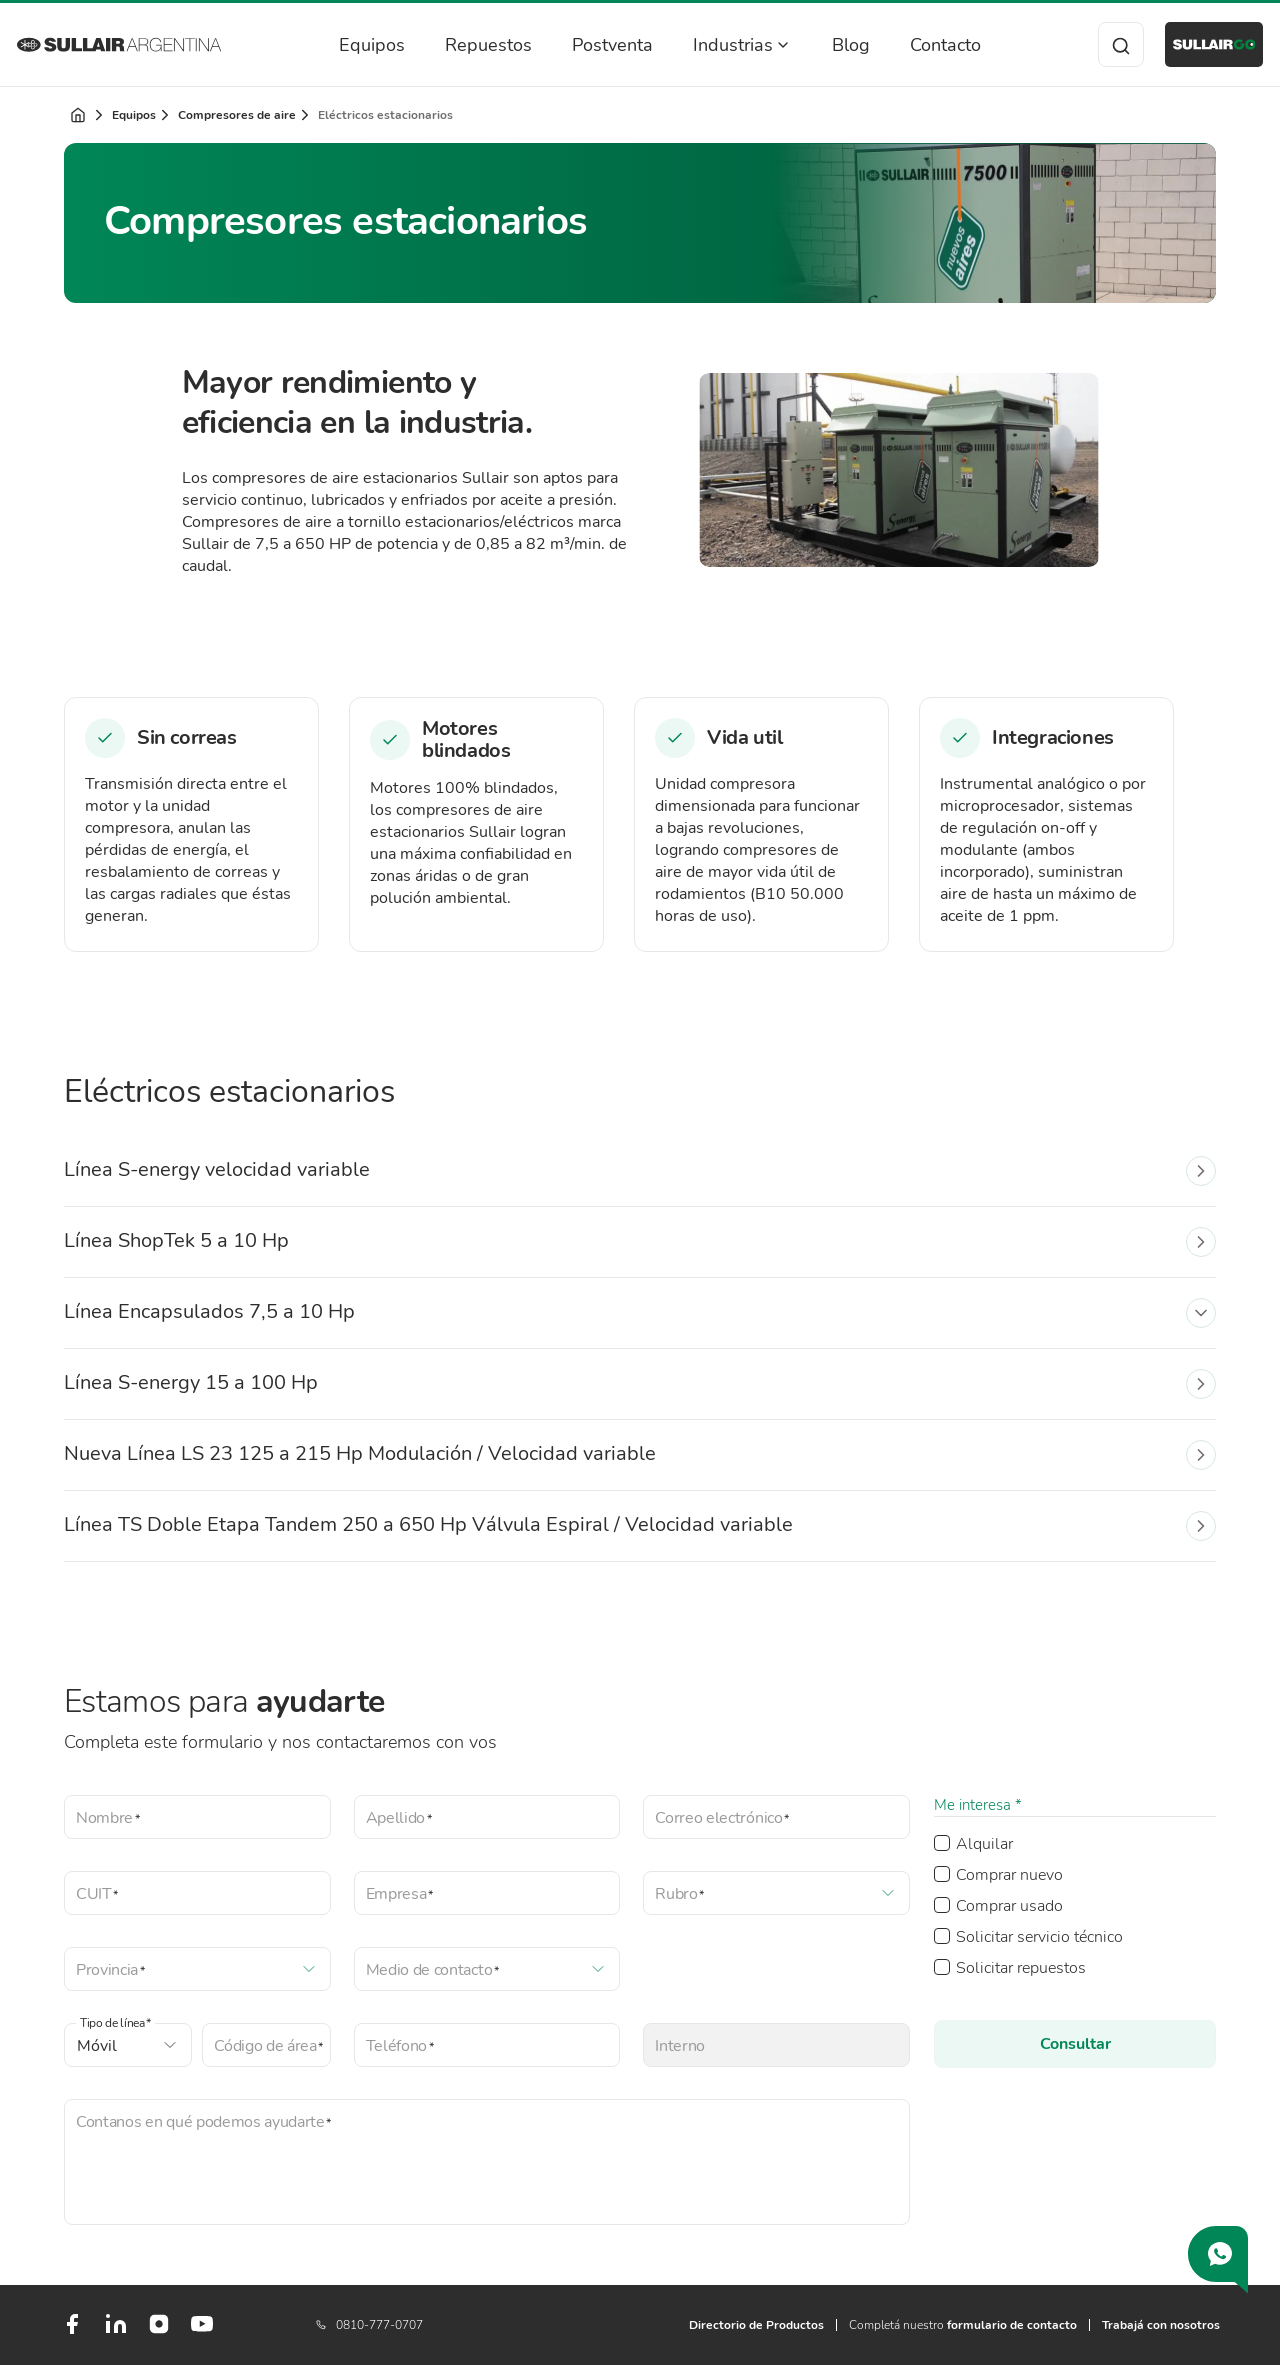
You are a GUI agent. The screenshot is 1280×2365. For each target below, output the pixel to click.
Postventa (599, 45)
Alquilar (984, 1844)
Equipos (359, 45)
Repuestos (475, 45)
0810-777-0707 (369, 2325)
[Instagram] (159, 2331)
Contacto (932, 45)
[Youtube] (202, 2332)
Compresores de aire (237, 115)
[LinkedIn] (116, 2332)
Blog (838, 45)
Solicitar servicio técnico (1039, 1937)
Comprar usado (1009, 1906)
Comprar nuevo (1009, 1875)
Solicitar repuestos (1021, 1968)
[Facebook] (72, 2332)
